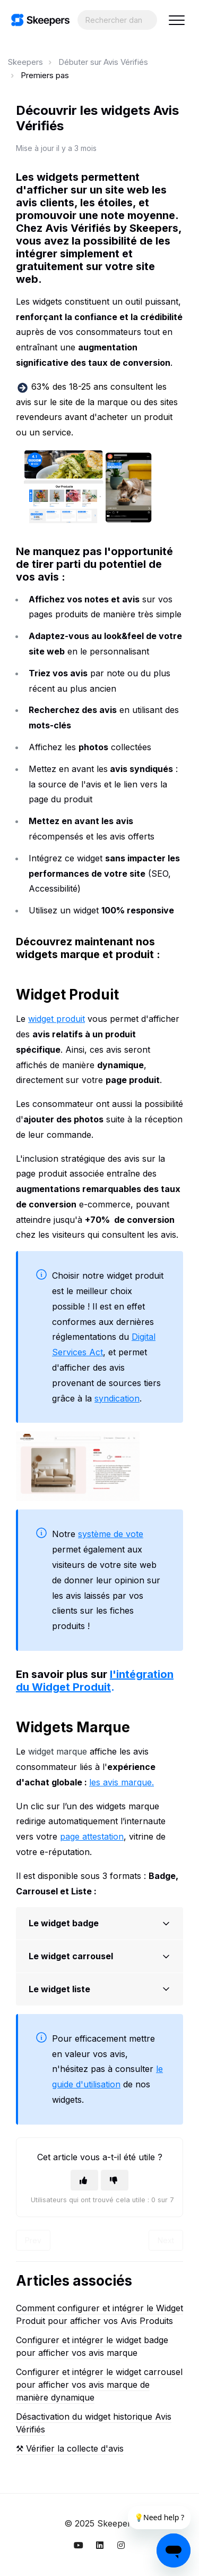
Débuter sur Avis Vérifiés (103, 62)
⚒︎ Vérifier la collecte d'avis (70, 2448)
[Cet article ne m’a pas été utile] (114, 2180)
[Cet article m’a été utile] (84, 2180)
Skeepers (25, 62)
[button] (176, 20)
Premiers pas (45, 75)
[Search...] (117, 20)
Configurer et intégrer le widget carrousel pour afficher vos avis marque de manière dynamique (99, 2385)
